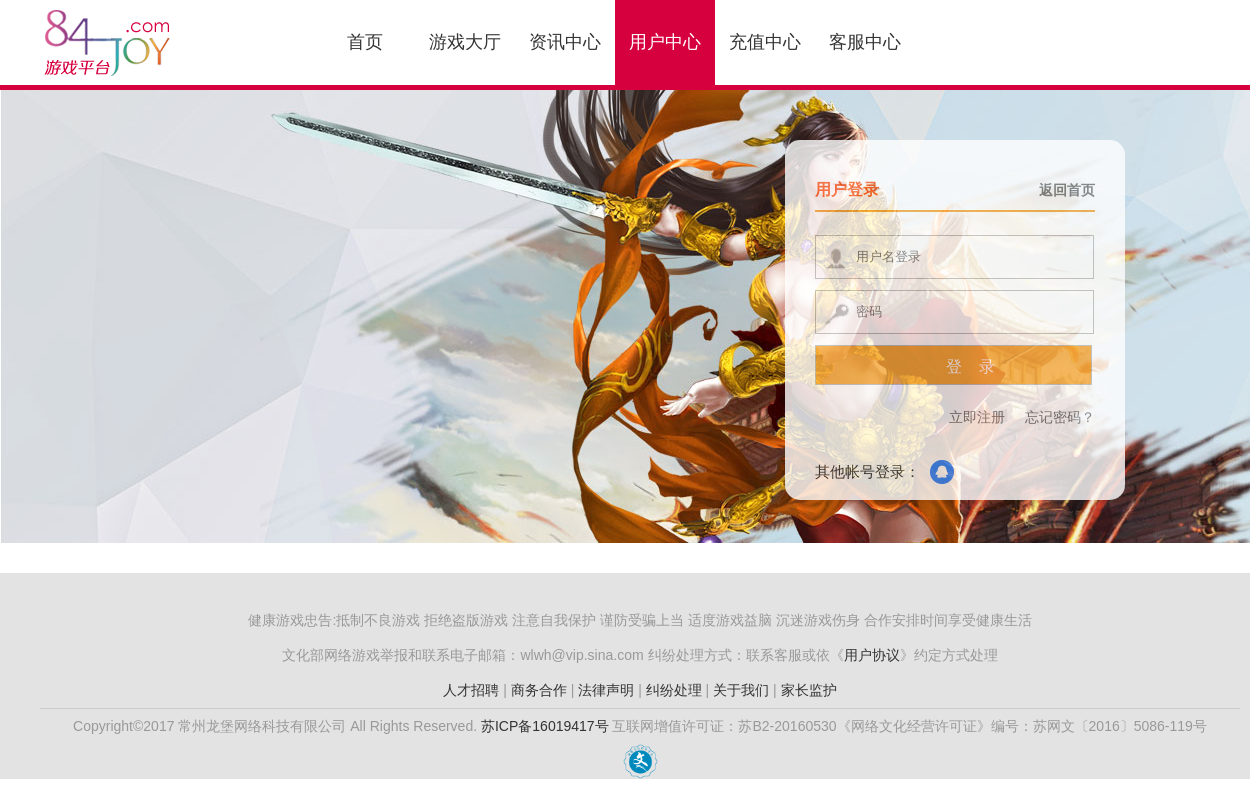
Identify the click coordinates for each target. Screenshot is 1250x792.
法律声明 (606, 690)
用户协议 (872, 655)
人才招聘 (471, 690)
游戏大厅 (465, 42)
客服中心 (865, 42)
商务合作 (539, 690)
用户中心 (665, 42)
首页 (365, 42)
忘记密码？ (1060, 417)
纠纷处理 (674, 690)
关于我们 (741, 690)
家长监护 (809, 690)
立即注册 (977, 417)
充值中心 (765, 42)
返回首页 (1067, 190)
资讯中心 (565, 42)
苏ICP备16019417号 (545, 726)
